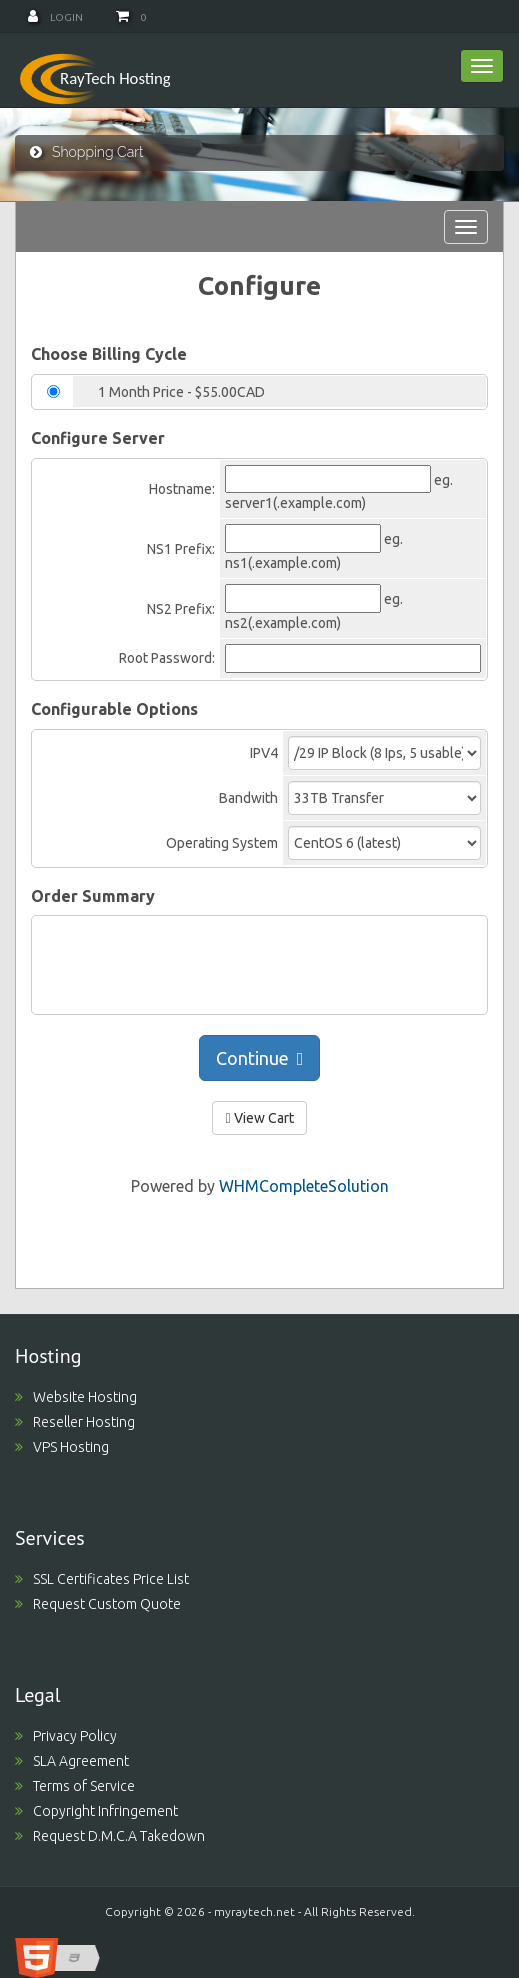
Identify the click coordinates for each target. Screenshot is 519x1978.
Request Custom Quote (98, 1604)
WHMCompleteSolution (304, 1186)
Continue (260, 1058)
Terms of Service (75, 1786)
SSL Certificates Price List (102, 1579)
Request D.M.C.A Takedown (110, 1836)
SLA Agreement (72, 1761)
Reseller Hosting (75, 1422)
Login (55, 17)
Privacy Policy (66, 1736)
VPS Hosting (62, 1447)
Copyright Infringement (96, 1811)
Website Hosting (76, 1397)
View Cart (259, 1118)
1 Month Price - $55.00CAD (181, 392)
